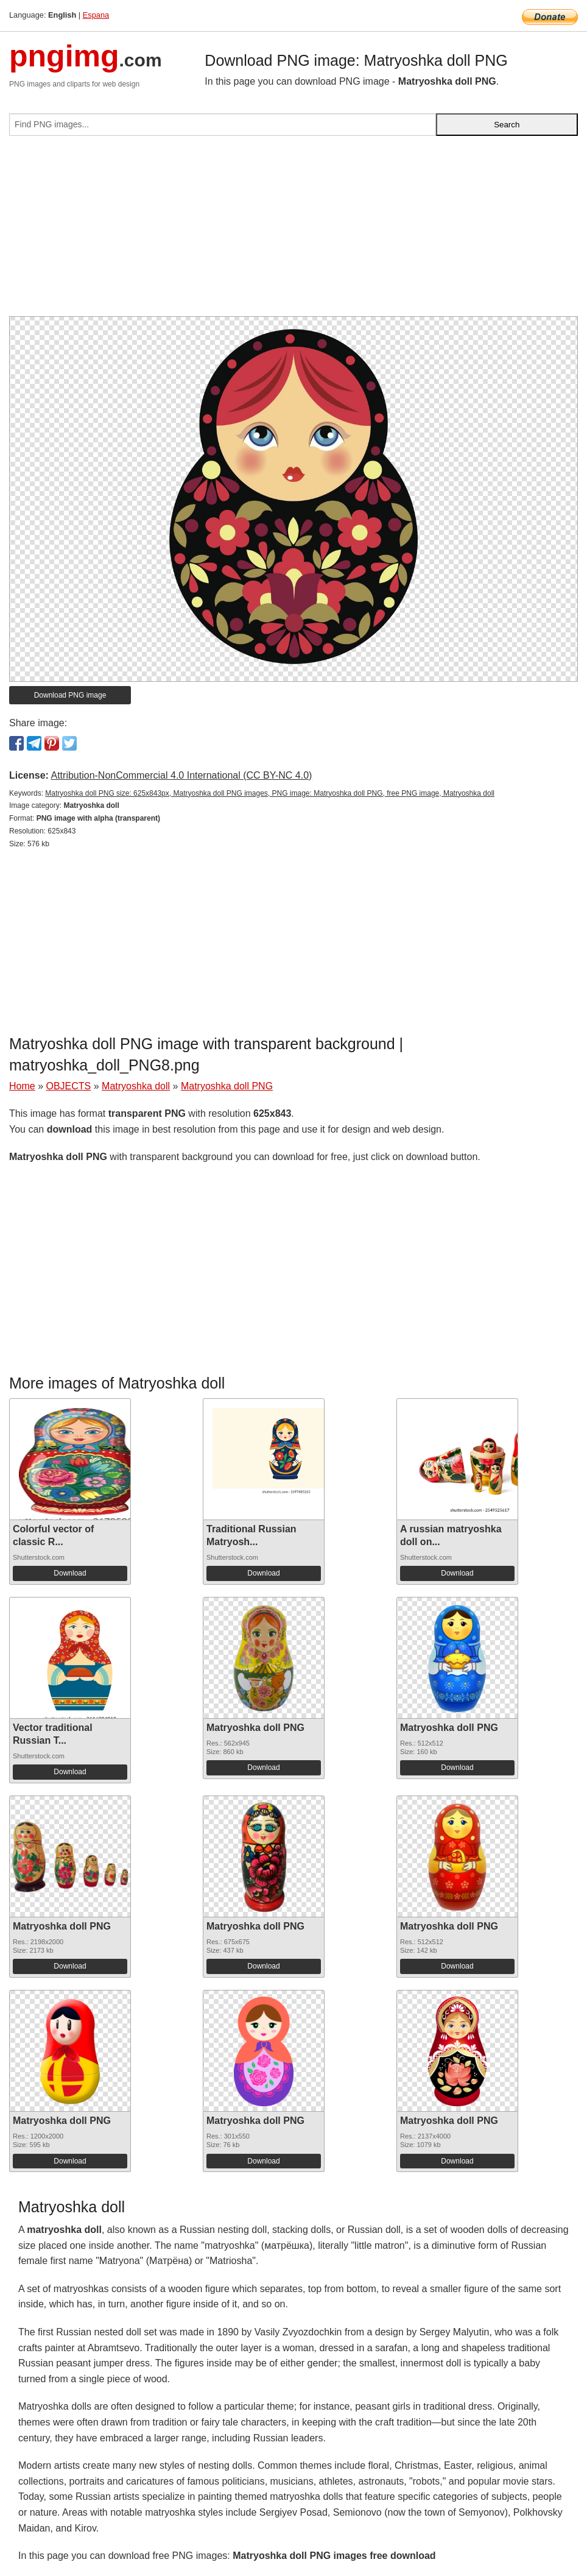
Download (70, 1573)
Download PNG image (70, 695)
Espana (96, 14)
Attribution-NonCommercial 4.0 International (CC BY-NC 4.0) (181, 775)
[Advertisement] (293, 231)
